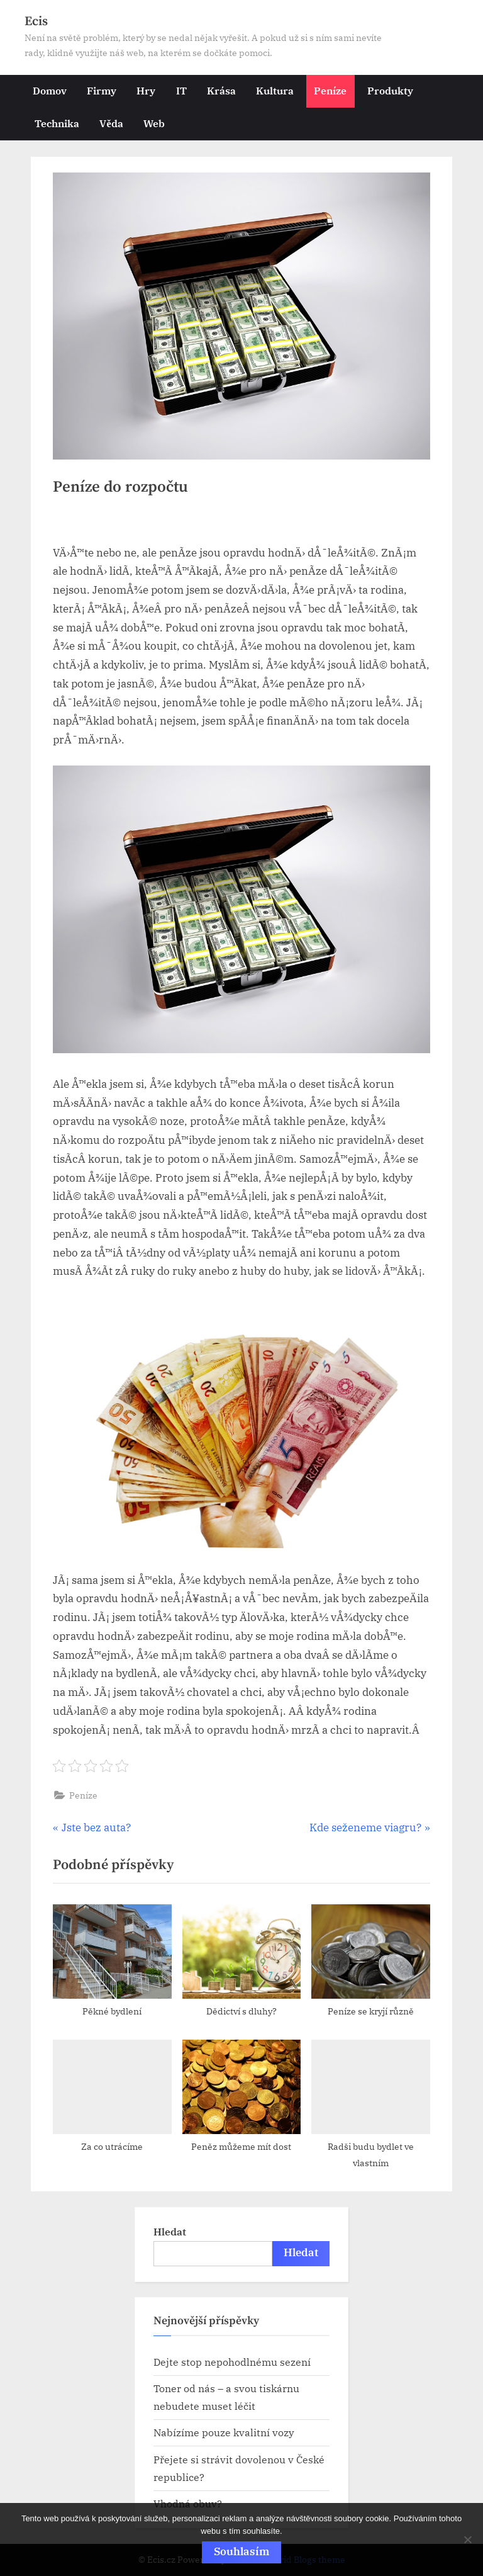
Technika (57, 123)
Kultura (275, 90)
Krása (221, 90)
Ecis (36, 21)
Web (154, 123)
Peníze (330, 90)
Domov (50, 90)
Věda (111, 123)
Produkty (390, 90)
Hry (145, 90)
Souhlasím (241, 2551)
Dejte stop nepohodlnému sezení (232, 2361)
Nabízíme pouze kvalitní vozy (223, 2432)
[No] (467, 2539)
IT (181, 90)
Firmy (101, 90)
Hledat (169, 2231)
